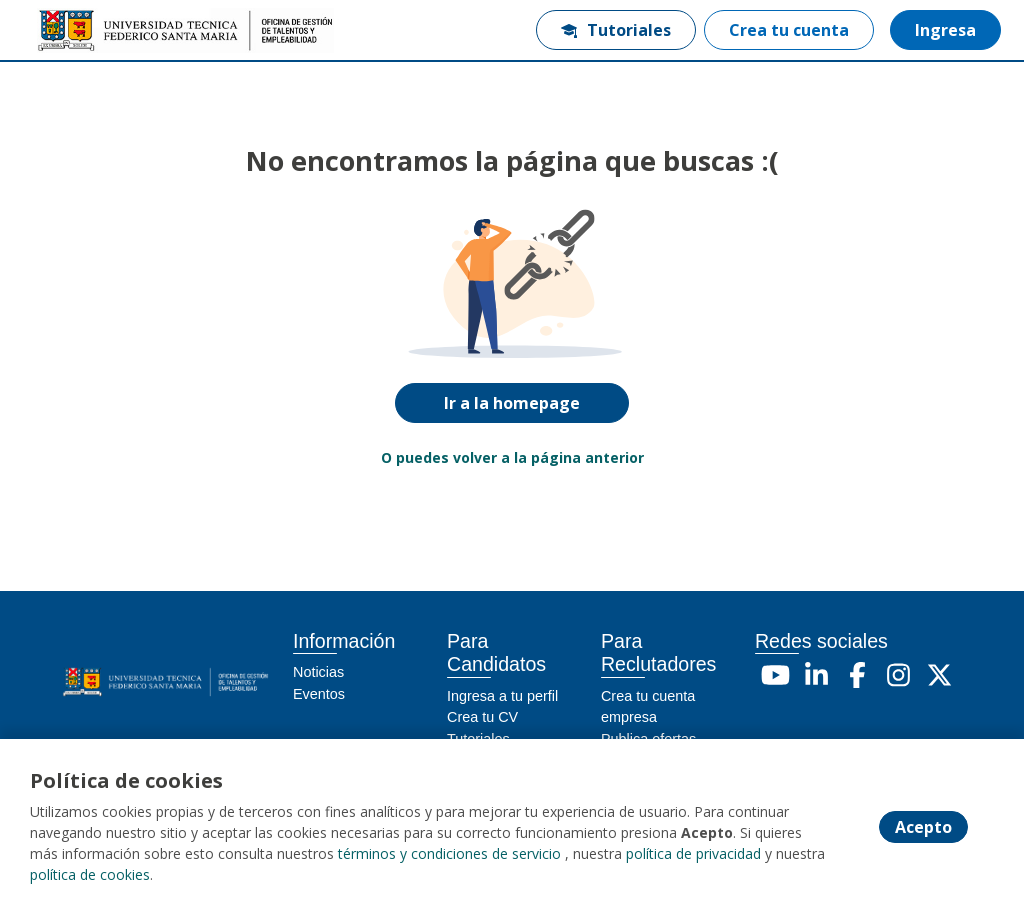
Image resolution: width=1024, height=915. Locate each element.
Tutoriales (616, 30)
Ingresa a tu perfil (502, 696)
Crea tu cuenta (789, 30)
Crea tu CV (482, 717)
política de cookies (90, 874)
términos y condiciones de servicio (449, 853)
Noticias (318, 672)
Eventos (319, 694)
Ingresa (945, 30)
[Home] (86, 30)
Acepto (923, 827)
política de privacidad (693, 853)
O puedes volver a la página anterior (512, 457)
